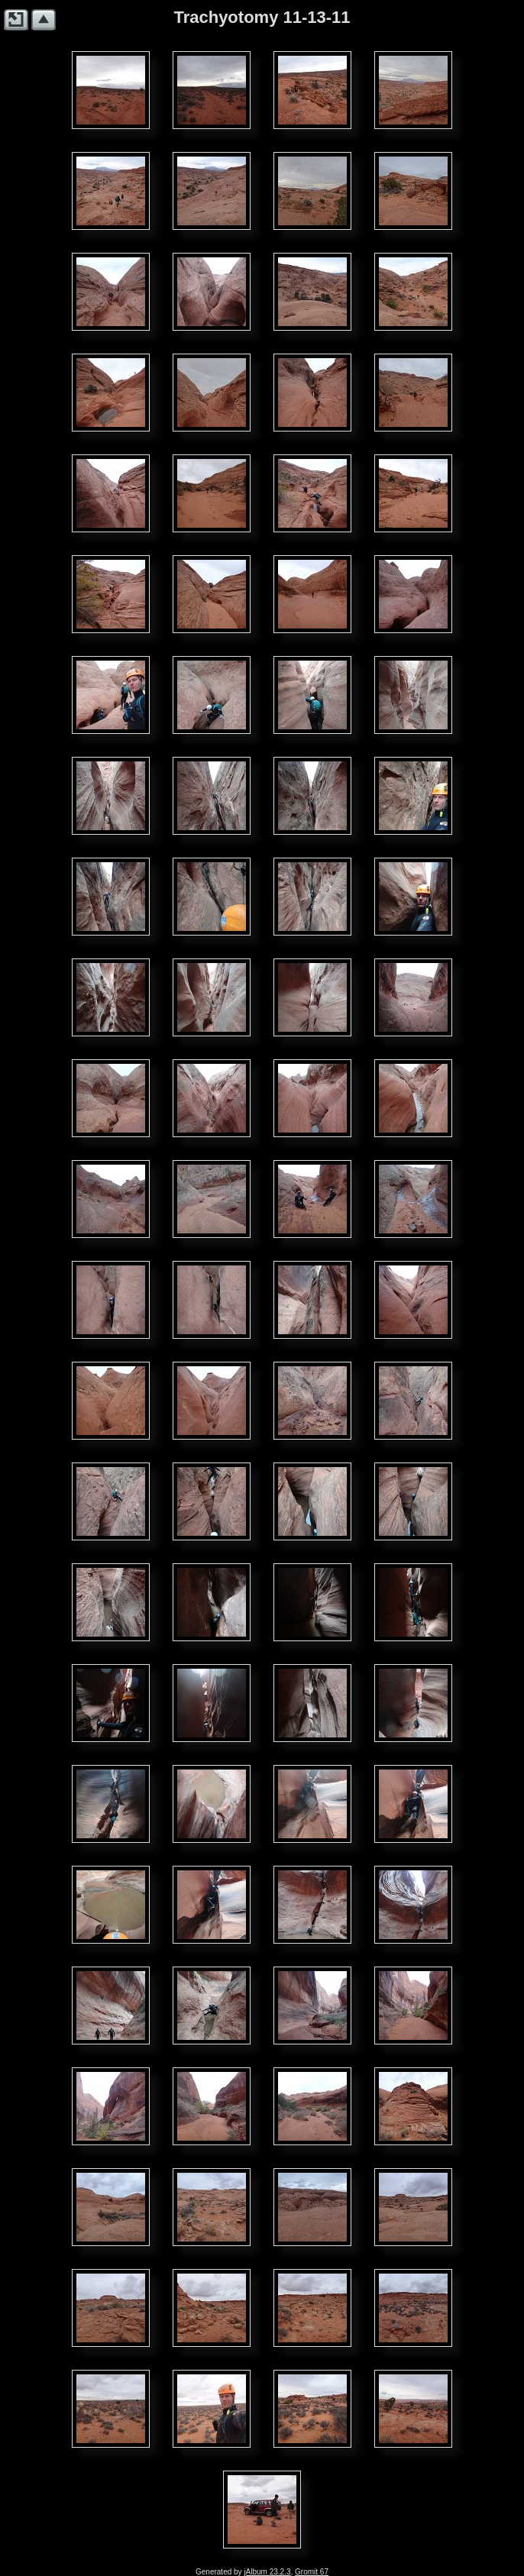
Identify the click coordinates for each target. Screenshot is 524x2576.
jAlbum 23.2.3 (267, 2572)
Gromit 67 (311, 2572)
